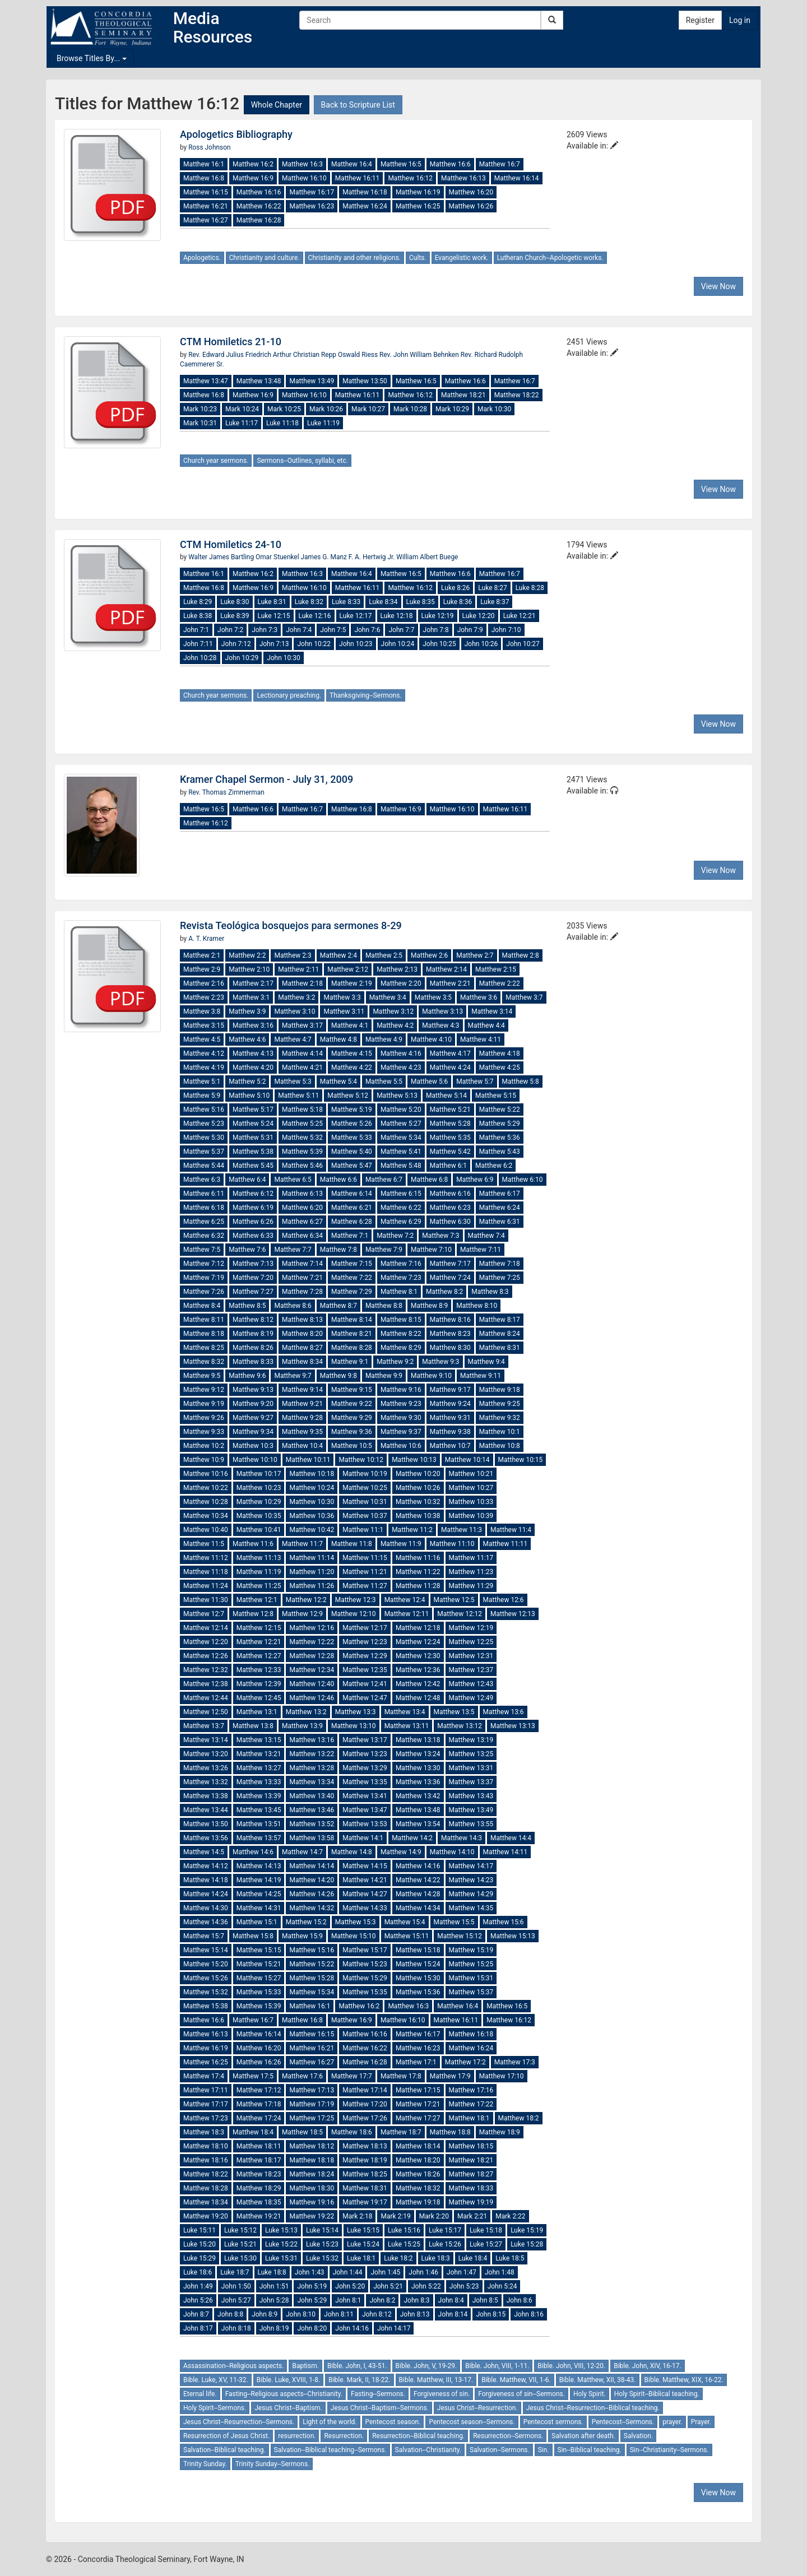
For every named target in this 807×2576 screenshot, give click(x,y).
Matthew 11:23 (471, 1572)
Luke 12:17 (356, 616)
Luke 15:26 (445, 2244)
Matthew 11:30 (205, 1600)
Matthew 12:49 (471, 1698)
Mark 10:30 (494, 409)
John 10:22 (314, 644)
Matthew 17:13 (311, 2090)
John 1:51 (274, 2286)
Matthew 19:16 (311, 2202)
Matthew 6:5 (292, 1179)
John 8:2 (382, 2300)
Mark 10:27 (368, 409)
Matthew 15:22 (311, 1964)
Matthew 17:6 (302, 2076)
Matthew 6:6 (338, 1179)
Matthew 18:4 (253, 2132)
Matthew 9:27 (253, 1418)
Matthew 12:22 (311, 1642)
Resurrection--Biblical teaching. (418, 2436)
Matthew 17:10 (501, 2076)
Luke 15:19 (527, 2230)
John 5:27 (236, 2300)
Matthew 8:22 (401, 1334)
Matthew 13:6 (503, 1712)
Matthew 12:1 (256, 1600)
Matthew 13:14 (205, 1740)
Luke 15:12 (240, 2230)
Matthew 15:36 (418, 1992)
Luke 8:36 (457, 602)
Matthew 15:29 (364, 1978)
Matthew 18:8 (450, 2132)
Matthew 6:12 (253, 1194)
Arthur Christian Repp (305, 355)
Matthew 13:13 (512, 1726)
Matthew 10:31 (364, 1502)
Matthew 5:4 (338, 1081)
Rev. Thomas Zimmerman (226, 792)
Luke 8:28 (530, 588)
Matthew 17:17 (205, 2104)
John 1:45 (385, 2272)
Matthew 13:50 (364, 381)
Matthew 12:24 (418, 1642)
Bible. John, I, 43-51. (357, 2366)
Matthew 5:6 (429, 1081)
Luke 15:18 (486, 2230)
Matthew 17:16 (471, 2090)
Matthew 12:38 (205, 1684)
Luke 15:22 (281, 2244)
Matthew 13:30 (418, 1768)
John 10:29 (242, 658)
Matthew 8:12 (253, 1320)
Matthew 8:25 (203, 1348)
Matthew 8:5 (247, 1306)
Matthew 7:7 (292, 1250)
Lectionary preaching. (289, 695)
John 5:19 (312, 2286)
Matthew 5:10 (249, 1095)
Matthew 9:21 (302, 1404)
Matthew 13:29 (364, 1768)
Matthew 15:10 (353, 1936)
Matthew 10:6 (401, 1446)
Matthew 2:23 (203, 997)
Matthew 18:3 (203, 2132)
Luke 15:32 (322, 2258)
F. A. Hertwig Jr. (372, 557)
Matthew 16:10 (304, 178)
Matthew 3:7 (523, 997)
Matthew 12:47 (364, 1698)
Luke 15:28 (527, 2244)
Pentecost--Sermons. (623, 2422)
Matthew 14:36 (205, 1922)
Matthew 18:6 (351, 2132)
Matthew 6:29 (401, 1222)
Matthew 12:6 (503, 1600)
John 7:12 (236, 644)
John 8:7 (196, 2314)
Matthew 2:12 (347, 969)
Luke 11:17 (241, 423)
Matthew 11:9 (401, 1544)
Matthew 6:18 (203, 1208)
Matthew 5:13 (397, 1095)
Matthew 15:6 (503, 1922)
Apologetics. (202, 258)
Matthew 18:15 (471, 2146)
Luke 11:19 (323, 423)
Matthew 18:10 (205, 2146)
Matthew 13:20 (205, 1754)
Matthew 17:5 (253, 2076)
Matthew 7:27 (253, 1292)
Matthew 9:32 (499, 1418)
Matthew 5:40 (351, 1151)
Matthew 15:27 (258, 1978)
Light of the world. (329, 2422)
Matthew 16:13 (463, 178)
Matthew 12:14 (205, 1628)
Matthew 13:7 (203, 1726)
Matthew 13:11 (406, 1726)
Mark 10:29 (452, 409)
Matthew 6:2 (493, 1165)
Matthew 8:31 (499, 1348)
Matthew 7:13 (253, 1264)
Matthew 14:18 (205, 1880)
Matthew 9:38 (450, 1432)
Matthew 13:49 (311, 381)
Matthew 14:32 (311, 1908)
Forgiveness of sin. (442, 2394)
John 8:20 (312, 2328)
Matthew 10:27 (471, 1488)
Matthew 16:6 (450, 164)
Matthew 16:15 (205, 192)
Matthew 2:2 (247, 955)
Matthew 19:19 (471, 2202)
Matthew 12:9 (302, 1614)
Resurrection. (344, 2436)
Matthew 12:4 (404, 1600)
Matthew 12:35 (364, 1670)
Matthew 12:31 (471, 1656)
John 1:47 (461, 2272)
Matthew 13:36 (418, 1782)
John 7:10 (506, 630)
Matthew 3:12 (393, 1011)
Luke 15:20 (199, 2244)
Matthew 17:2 (465, 2062)
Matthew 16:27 (205, 220)
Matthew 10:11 (308, 1460)
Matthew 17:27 (418, 2118)
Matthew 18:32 (418, 2188)
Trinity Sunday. (205, 2464)
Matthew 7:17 (450, 1264)
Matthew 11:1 (362, 1530)
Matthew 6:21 (351, 1208)
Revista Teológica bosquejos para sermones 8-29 (291, 925)
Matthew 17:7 (351, 2076)
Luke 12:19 (437, 616)
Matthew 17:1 (416, 2062)
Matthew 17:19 (311, 2104)
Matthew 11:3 (461, 1530)
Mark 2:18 (357, 2216)
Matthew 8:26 (253, 1348)
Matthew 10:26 (418, 1488)
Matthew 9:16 (401, 1390)
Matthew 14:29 (471, 1894)
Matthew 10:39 (471, 1516)
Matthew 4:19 (203, 1067)
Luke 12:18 (397, 616)
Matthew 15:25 (471, 1964)
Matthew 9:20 (253, 1404)
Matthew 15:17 (364, 1950)
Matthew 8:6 (292, 1306)
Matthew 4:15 (351, 1053)
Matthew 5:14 (446, 1095)
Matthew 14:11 (505, 1852)
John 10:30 (283, 658)
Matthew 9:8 (338, 1376)
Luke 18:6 (197, 2272)
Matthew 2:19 (351, 983)
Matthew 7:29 (351, 1292)
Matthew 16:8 (203, 178)
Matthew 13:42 (418, 1796)
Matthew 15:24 (418, 1964)
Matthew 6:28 (351, 1222)
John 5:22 (426, 2286)
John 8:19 (274, 2328)
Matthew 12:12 (459, 1614)
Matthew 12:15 (258, 1628)
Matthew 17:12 (258, 2090)
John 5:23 (464, 2286)
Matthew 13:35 (364, 1782)
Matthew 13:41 (364, 1796)
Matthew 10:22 (205, 1488)
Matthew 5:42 (450, 1151)
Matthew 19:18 (418, 2202)
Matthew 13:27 (258, 1768)
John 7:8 (436, 630)
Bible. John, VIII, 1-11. (497, 2366)
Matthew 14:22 (418, 1880)
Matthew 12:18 (418, 1628)
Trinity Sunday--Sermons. (272, 2464)
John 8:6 (519, 2300)
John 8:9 (264, 2314)
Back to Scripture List (358, 104)
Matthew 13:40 (311, 1796)
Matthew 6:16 (450, 1194)
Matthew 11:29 (471, 1586)
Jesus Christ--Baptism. (288, 2408)
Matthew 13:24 (418, 1754)
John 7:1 (196, 630)
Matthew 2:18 (302, 983)
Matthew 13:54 (418, 1824)
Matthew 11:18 (205, 1572)
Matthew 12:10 (353, 1614)
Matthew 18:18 (311, 2160)
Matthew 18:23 (258, 2174)
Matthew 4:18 (499, 1053)
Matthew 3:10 (294, 1011)
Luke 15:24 (363, 2244)
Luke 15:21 (240, 2244)
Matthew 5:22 (499, 1109)
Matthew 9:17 (450, 1390)
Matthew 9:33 (203, 1432)
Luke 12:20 (478, 616)
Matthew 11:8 (351, 1544)
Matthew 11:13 (258, 1558)
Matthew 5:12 (347, 1095)
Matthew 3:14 (491, 1011)
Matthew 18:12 (311, 2146)
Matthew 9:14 (302, 1390)
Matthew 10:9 (203, 1460)
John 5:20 (350, 2286)
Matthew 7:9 (383, 1250)
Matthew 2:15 (495, 969)
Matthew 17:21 (418, 2104)
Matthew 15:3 (355, 1922)
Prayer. (701, 2422)
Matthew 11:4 (510, 1530)
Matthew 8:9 (429, 1306)
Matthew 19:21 (258, 2216)
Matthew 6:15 (401, 1194)
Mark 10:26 (326, 409)
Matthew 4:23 (401, 1067)
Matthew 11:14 (311, 1558)
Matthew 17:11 (205, 2090)
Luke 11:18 (282, 423)
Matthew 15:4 (404, 1922)
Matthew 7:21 (302, 1278)
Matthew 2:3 (292, 955)
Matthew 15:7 (203, 1936)
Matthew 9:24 (450, 1404)
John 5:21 (388, 2286)
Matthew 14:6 (253, 1852)
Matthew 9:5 (201, 1376)
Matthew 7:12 (203, 1264)
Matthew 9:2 (395, 1362)
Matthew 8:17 (499, 1320)
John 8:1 (348, 2300)
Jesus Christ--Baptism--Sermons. (380, 2408)
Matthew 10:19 (364, 1474)
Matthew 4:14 (302, 1053)
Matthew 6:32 (203, 1236)
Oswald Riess (358, 355)
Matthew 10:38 (418, 1516)
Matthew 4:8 (338, 1039)
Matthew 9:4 (486, 1362)
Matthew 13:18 (418, 1740)
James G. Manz (325, 557)
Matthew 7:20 (253, 1278)
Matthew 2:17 (253, 983)
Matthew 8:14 (351, 1320)
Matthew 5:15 (495, 1095)
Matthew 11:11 (505, 1544)
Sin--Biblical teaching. (590, 2450)
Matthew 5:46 (302, 1165)
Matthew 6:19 (253, 1208)
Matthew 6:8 (429, 1179)
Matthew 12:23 (364, 1642)
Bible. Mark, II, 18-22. (359, 2380)
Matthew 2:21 (450, 983)
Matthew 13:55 (471, 1824)
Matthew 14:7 (302, 1852)
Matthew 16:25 (418, 206)
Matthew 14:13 (258, 1866)
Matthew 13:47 (205, 381)
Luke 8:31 (272, 602)
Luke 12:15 (274, 616)
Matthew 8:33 (253, 1362)
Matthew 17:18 (258, 2104)
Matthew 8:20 (302, 1334)
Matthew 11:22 (418, 1572)
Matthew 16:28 (258, 220)
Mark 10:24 (242, 409)
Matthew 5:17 (253, 1109)
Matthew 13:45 (258, 1810)
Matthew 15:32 (205, 1992)
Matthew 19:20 (205, 2216)
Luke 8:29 (197, 602)
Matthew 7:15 (351, 1264)
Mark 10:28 (410, 409)
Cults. (417, 258)
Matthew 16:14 (516, 178)
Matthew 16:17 (311, 192)
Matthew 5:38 (253, 1151)
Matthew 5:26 (351, 1123)
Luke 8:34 (383, 602)
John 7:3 (264, 630)
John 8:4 (451, 2300)
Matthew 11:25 (258, 1586)
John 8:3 (416, 2300)
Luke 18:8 (272, 2272)
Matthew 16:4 (351, 164)
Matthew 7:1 (349, 1236)
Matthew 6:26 (253, 1222)
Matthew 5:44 (203, 1165)
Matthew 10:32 (418, 1502)
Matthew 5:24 (253, 1123)
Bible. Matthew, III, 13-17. (436, 2380)
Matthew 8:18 (203, 1334)
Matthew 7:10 (431, 1250)
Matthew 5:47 (351, 1165)
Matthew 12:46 (311, 1698)
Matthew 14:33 (364, 1908)
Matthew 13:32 (205, 1782)
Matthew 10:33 (471, 1502)
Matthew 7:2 (395, 1236)
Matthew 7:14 (302, 1264)
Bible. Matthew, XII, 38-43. (597, 2380)
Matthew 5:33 (351, 1137)
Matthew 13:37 (471, 1782)
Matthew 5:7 (474, 1081)
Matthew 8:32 (203, 1362)
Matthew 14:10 (452, 1852)
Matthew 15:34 (311, 1992)
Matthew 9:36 (351, 1432)
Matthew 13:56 (205, 1838)
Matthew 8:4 (201, 1306)
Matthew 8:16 (450, 1320)
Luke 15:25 (404, 2244)
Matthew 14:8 (351, 1852)
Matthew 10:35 (258, 1516)
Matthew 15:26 (205, 1978)
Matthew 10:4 (302, 1446)
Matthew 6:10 (522, 1179)
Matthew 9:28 (302, 1418)
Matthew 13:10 (353, 1726)
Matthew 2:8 (520, 955)
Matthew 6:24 (499, 1208)
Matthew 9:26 (203, 1418)
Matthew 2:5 (383, 955)
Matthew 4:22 (351, 1067)
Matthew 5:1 (201, 1081)
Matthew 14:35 (471, 1908)
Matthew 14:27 (364, 1894)
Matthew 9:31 (450, 1418)
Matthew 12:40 (311, 1684)
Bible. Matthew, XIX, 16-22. (683, 2380)
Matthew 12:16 (311, 1628)
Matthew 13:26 (205, 1768)
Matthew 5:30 (203, 1137)
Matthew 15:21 (258, 1964)
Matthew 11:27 (364, 1586)
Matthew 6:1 (448, 1165)
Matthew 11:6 (253, 1544)
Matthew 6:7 (383, 1179)
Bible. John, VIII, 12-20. (571, 2366)
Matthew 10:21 (471, 1474)
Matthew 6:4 (247, 1179)
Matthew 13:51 (258, 1824)
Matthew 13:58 (311, 1838)
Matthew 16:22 (258, 206)
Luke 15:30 (240, 2258)
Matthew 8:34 (302, 1362)
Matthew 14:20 (311, 1880)
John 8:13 (415, 2314)
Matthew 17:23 (205, 2118)
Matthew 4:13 (253, 1053)
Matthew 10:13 (414, 1460)
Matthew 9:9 (383, 1376)
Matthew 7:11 (480, 1250)
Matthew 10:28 (205, 1502)
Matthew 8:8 (383, 1306)
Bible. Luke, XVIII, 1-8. (288, 2380)
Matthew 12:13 (512, 1614)
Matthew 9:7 (292, 1376)
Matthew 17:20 (364, 2104)
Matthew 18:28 (205, 2188)
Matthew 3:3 (341, 997)
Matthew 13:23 (364, 1754)
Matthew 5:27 (401, 1123)
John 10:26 (481, 644)
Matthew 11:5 (203, 1544)
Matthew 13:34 (311, 1782)
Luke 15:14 (322, 2230)
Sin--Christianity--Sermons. (669, 2450)
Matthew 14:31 (258, 1908)
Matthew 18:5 (302, 2132)
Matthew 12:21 (258, 1642)
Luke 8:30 (234, 602)
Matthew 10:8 (499, 1446)
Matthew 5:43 (499, 1151)
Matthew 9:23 (401, 1404)
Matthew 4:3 (440, 1025)
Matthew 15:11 (406, 1936)
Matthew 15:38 (205, 2006)
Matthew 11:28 (418, 1586)
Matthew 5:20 (401, 1109)
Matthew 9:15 (351, 1390)
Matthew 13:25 (471, 1754)
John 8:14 (453, 2314)
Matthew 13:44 (205, 1810)
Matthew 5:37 (203, 1151)
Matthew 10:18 (311, 1474)
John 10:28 (200, 658)
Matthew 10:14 (467, 1460)
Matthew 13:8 (253, 1726)
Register (700, 20)
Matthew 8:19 (253, 1334)
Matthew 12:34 (311, 1670)
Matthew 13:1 (256, 1712)
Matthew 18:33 (471, 2188)
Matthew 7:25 (499, 1278)
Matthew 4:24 (450, 1067)
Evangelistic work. (462, 258)
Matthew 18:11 (258, 2146)
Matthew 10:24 (311, 1488)
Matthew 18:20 (418, 2160)
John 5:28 (274, 2300)
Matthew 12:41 (364, 1684)
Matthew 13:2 (306, 1712)
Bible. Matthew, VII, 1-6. (516, 2380)
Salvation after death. (583, 2436)
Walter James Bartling (222, 557)
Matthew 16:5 (401, 164)
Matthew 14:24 (205, 1894)
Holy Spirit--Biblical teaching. (656, 2394)
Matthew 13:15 (258, 1740)
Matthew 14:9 (401, 1852)
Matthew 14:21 (364, 1880)
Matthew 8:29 (401, 1348)
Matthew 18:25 (364, 2174)
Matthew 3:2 (296, 997)
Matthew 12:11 (406, 1614)
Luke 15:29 (199, 2258)
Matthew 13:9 (302, 1726)
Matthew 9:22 (351, 1404)
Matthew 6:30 (450, 1222)
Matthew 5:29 (499, 1123)
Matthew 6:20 (302, 1208)
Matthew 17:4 (203, 2076)
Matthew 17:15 (418, 2090)
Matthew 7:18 (499, 1264)
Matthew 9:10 (431, 1376)
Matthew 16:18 (364, 192)
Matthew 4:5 (201, 1039)
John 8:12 (377, 2314)
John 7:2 (230, 630)
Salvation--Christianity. (428, 2450)
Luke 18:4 (472, 2258)
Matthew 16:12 (410, 178)
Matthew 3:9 (247, 1011)
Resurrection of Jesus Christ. (226, 2436)
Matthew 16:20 (471, 192)
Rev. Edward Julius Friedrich (230, 355)
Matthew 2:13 (397, 969)
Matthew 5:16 (203, 1109)
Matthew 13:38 (205, 1796)
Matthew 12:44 (205, 1698)
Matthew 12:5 (454, 1600)
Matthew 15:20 (205, 1964)
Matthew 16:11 (357, 178)
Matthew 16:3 (302, 164)
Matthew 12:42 (418, 1684)
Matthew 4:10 (431, 1039)
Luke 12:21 (519, 616)
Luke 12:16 (315, 616)
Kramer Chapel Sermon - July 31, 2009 (266, 779)
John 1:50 (236, 2286)
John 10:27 (523, 644)
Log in (739, 20)
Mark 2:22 (510, 2216)
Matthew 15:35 (364, 1992)
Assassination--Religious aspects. (233, 2366)
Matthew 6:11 (203, 1194)
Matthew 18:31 (364, 2188)
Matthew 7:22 (351, 1278)
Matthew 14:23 (471, 1880)
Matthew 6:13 (302, 1194)
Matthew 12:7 (203, 1614)
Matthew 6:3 (201, 1179)
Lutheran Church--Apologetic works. (550, 258)
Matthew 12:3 (355, 1600)
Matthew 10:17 (258, 1474)
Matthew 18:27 (471, 2174)
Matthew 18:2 (518, 2118)
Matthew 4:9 (383, 1039)
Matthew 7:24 (450, 1278)
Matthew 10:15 (520, 1460)
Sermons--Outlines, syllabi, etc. (302, 461)
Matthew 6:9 (474, 1179)
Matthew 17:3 (514, 2062)
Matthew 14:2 (412, 1838)
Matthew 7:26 (203, 1292)
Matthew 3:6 (478, 997)
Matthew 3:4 (387, 997)
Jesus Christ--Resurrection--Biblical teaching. (593, 2408)
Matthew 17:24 (258, 2118)
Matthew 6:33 (253, 1236)
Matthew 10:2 (203, 1446)
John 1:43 (309, 2272)
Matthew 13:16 (311, 1740)
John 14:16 (352, 2328)
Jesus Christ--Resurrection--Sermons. (238, 2422)
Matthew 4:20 (253, 1067)
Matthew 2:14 (446, 969)
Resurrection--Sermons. (508, 2436)
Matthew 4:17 (450, 1053)
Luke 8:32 (309, 602)
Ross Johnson (209, 147)
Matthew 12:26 (205, 1656)
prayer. (672, 2422)
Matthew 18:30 (311, 2188)
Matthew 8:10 (476, 1306)
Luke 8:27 (492, 588)
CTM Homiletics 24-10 (230, 544)
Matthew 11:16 (418, 1558)
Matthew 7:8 (338, 1250)
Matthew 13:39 (258, 1796)
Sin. (543, 2450)
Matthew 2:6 (429, 955)
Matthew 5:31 (253, 1137)
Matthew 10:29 (258, 1502)
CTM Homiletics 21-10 (230, 341)
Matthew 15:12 (459, 1936)
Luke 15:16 (404, 2230)
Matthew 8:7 (338, 1306)
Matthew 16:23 (311, 206)
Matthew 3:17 (302, 1025)
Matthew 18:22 (516, 395)
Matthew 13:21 (258, 1754)
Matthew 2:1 (201, 955)
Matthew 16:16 (258, 192)
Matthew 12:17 (364, 1628)
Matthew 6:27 (302, 1222)
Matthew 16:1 (203, 164)
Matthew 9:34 (253, 1432)
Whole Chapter (276, 104)
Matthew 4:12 (203, 1053)
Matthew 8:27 (302, 1348)
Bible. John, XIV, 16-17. (647, 2366)
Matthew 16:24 (364, 206)
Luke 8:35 (420, 602)
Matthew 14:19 (258, 1880)
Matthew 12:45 (258, 1698)
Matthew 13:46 (311, 1810)
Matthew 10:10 (255, 1460)
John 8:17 (198, 2328)
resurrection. (297, 2436)
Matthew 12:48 (418, 1698)
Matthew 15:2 (306, 1922)
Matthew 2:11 (298, 969)
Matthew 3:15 (203, 1025)
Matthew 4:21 (302, 1067)
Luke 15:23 (322, 2244)
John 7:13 (274, 644)
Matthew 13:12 (459, 1726)
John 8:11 (339, 2314)
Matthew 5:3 (292, 1081)
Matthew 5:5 (383, 1081)
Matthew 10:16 (205, 1474)
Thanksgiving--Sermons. (366, 695)
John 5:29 (312, 2300)
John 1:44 (348, 2272)
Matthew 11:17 (471, 1558)
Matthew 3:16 (253, 1025)
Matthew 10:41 (258, 1530)
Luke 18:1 (361, 2258)
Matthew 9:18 (499, 1390)
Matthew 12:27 (258, 1656)
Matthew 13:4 (404, 1712)
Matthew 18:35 (258, 2202)
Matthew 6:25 (203, 1222)
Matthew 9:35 (302, 1432)
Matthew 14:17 (471, 1866)
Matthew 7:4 (486, 1236)
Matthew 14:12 (205, 1866)
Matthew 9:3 (440, 1362)
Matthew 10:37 (364, 1516)
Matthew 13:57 (258, 1838)
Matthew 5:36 (499, 1137)
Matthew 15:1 (256, 1922)
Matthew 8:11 (203, 1320)
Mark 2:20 (434, 2216)
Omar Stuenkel (278, 557)
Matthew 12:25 (471, 1642)
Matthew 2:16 (203, 983)
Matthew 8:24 (499, 1334)
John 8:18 (236, 2328)
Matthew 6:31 (499, 1222)
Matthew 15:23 (364, 1964)
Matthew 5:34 (401, 1137)
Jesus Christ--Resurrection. (477, 2408)
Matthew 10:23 (258, 1488)
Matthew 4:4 (486, 1025)
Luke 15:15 (363, 2230)
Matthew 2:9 (201, 969)
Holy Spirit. (589, 2394)
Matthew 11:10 (452, 1544)
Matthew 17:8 (401, 2076)
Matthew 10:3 (253, 1446)
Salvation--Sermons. (500, 2450)
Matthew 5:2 (247, 1081)
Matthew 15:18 (418, 1950)
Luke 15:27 (486, 2244)
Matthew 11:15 (364, 1558)
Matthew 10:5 (351, 1446)
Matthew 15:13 (512, 1936)
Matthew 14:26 (311, 1894)
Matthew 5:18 (302, 1109)
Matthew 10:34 (205, 1516)
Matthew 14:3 (461, 1838)
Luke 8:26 (455, 588)
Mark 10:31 (200, 423)
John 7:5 (333, 630)
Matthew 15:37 (471, 1992)
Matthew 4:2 (395, 1025)
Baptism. (305, 2366)
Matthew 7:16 (401, 1264)
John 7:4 (299, 630)
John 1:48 (499, 2272)
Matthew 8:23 (450, 1334)
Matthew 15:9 (302, 1936)
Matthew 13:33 (258, 1782)
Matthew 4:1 (349, 1025)
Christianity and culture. (264, 258)
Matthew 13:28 (311, 1768)
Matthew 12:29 (364, 1656)
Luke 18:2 (398, 2258)
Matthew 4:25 (499, 1067)
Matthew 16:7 (499, 164)
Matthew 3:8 (201, 1011)
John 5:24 (502, 2286)
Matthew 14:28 (418, 1894)
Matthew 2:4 (338, 955)
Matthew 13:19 (471, 1740)
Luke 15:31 (281, 2258)
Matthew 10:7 (450, 1446)
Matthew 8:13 (302, 1320)
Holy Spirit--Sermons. (214, 2408)
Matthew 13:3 (355, 1712)
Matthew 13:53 (364, 1824)
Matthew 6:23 (450, 1208)
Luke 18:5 (509, 2258)
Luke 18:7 (234, 2272)
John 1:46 (423, 2272)
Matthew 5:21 (450, 1109)
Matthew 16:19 (418, 192)
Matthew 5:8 (520, 1081)
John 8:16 (529, 2314)
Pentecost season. (393, 2422)
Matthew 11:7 (302, 1544)
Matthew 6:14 (351, 1194)
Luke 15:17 (445, 2230)
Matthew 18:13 (364, 2146)
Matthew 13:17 (364, 1740)
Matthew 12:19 (471, 1628)
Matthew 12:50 (205, 1712)
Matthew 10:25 (364, 1488)
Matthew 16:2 (253, 164)
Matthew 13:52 (311, 1824)
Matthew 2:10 (249, 969)
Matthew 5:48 (401, 1165)
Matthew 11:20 (311, 1572)
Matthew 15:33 (258, 1992)
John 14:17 (394, 2328)
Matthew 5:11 (298, 1095)
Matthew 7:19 (203, 1278)
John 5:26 (198, 2300)
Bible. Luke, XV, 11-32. (215, 2380)
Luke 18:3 (435, 2258)
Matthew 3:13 (442, 1011)
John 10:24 (398, 644)
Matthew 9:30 (401, 1418)
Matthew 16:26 (471, 206)
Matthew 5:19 (351, 1109)
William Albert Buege (426, 557)
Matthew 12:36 (418, 1670)
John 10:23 (356, 644)
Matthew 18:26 (418, 2174)
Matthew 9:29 (351, 1418)
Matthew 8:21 (351, 1334)
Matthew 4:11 (480, 1039)
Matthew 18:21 (463, 395)
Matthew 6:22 (401, 1208)
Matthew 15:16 (311, 1950)
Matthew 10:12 (360, 1460)
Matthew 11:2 (412, 1530)
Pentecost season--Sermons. (471, 2422)
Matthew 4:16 (401, 1053)
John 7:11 (198, 644)
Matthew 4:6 (247, 1039)
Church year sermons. (215, 461)
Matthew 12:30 (418, 1656)
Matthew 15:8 (253, 1936)
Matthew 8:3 (489, 1292)
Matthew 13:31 (471, 1768)
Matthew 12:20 (205, 1642)
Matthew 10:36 (311, 1516)
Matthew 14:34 (418, 1908)
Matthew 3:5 (433, 997)
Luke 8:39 (234, 616)
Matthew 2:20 (401, 983)
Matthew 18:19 (364, 2160)
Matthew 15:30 (418, 1978)
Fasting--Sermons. (378, 2394)
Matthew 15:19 (471, 1950)
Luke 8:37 (494, 602)
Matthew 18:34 (205, 2202)
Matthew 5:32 (302, 1137)
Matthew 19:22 (311, 2216)
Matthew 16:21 (205, 206)
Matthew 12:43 (471, 1684)
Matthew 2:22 (499, 983)
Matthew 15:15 (258, 1950)
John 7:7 (401, 630)
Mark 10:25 (284, 409)
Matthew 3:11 (343, 1011)
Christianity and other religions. (354, 258)
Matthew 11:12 (205, 1558)
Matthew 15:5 (454, 1922)
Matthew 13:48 (258, 381)
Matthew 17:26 (364, 2118)
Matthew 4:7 (292, 1039)
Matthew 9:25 (499, 1404)
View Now (718, 286)
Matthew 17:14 (364, 2090)
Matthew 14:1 (362, 1838)
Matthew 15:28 (311, 1978)
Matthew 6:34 (302, 1236)
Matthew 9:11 (480, 1376)
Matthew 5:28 (450, 1123)
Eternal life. (200, 2394)
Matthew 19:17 (364, 2202)
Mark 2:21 (472, 2216)
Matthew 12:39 (258, 1684)
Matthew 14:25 (258, 1894)
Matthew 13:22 (311, 1754)
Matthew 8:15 (401, 1320)
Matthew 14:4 (510, 1838)
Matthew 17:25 (311, 2118)
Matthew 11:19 (258, 1572)
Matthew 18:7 (401, 2132)
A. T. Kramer (206, 939)
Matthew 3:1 (251, 997)
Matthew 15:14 (205, 1950)
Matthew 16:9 (253, 178)
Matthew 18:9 (499, 2132)
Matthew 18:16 (205, 2160)
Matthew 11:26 (311, 1586)
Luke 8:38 (197, 616)
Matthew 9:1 (349, 1362)
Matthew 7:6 (247, 1250)
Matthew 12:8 (253, 1614)
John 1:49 (198, 2286)
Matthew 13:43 (471, 1796)
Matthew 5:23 (203, 1123)
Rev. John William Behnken (420, 355)
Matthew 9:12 (203, 1390)
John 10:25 (439, 644)
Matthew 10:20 (418, 1474)
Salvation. (638, 2436)
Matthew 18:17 (258, 2160)
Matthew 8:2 (444, 1292)
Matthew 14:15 (364, 1866)
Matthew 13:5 (454, 1712)
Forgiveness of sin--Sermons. (521, 2394)
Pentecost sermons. (553, 2422)
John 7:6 (367, 630)
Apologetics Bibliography (236, 134)
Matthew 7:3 (440, 1236)
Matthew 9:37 (401, 1432)
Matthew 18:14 (418, 2146)
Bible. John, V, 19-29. (426, 2366)
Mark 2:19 (395, 2216)
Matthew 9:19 (203, 1404)
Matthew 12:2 (306, 1600)
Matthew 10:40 (205, 1530)
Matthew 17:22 (471, 2104)
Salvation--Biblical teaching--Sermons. (330, 2450)
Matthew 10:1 (499, 1432)
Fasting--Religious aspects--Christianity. (283, 2394)
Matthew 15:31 (471, 1978)
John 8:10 (301, 2314)
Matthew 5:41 (401, 1151)
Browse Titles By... (92, 58)
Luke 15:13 (281, 2230)
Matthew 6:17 (499, 1194)
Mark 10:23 (200, 409)
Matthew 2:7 (474, 955)
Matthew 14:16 (418, 1866)
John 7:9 (470, 630)
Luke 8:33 (346, 602)
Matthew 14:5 (203, 1852)
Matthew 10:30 (311, 1502)
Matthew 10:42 (311, 1530)
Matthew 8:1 (399, 1292)
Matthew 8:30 (450, 1348)
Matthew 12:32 (205, 1670)
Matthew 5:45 (253, 1165)
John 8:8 (230, 2314)
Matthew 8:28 (351, 1348)
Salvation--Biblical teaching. (224, 2450)
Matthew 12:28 (311, 1656)
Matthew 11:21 (364, 1572)
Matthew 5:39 (302, 1151)
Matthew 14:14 (311, 1866)
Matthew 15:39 (258, 2006)
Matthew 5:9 (201, 1095)
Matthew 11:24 (205, 1586)
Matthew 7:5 (201, 1250)
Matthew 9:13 (253, 1390)
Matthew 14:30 (205, 1908)
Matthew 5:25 (302, 1123)
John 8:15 (490, 2314)
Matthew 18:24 (311, 2174)
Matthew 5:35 (450, 1137)
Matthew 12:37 (471, 1670)
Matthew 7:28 (302, 1292)
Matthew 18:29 (258, 2188)
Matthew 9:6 (247, 1376)
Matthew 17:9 (450, 2076)
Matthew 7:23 (401, 1278)
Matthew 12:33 (258, 1670)
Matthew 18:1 (469, 2118)
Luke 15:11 (199, 2230)
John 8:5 (485, 2300)
